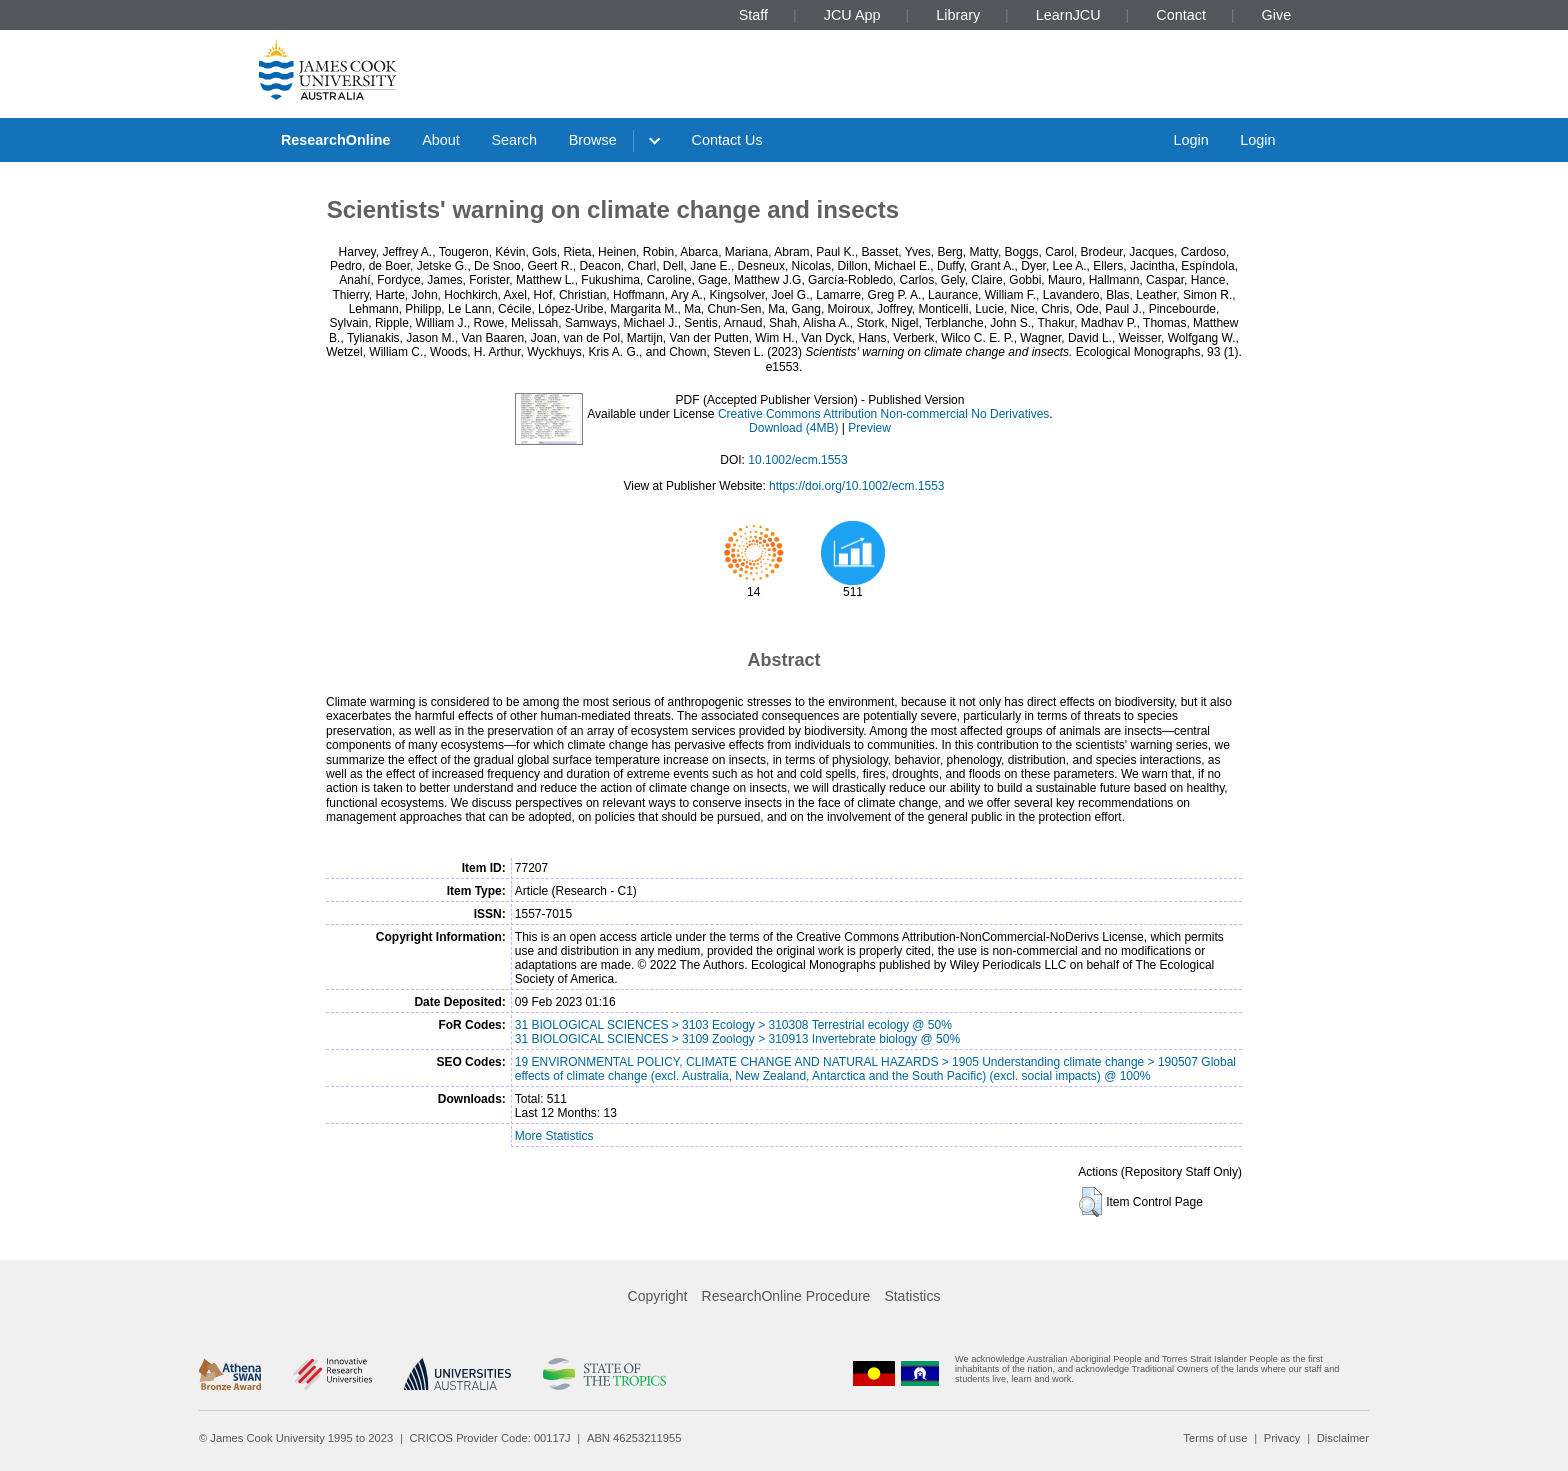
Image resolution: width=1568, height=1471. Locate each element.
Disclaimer (1343, 1438)
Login (1190, 140)
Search (514, 140)
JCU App (852, 15)
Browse (593, 140)
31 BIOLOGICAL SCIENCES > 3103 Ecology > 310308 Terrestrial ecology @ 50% (733, 1025)
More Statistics (554, 1136)
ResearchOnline (336, 140)
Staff (753, 15)
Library (958, 15)
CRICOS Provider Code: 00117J (490, 1438)
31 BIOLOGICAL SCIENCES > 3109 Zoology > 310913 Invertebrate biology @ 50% (737, 1039)
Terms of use (1215, 1438)
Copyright (658, 1296)
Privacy (1282, 1438)
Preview (869, 428)
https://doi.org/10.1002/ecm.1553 (856, 486)
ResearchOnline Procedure (786, 1296)
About (441, 140)
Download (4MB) (793, 428)
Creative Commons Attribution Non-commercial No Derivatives (883, 414)
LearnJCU (1068, 15)
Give (1277, 15)
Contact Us (727, 140)
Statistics (912, 1296)
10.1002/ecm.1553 (797, 460)
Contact (1181, 15)
